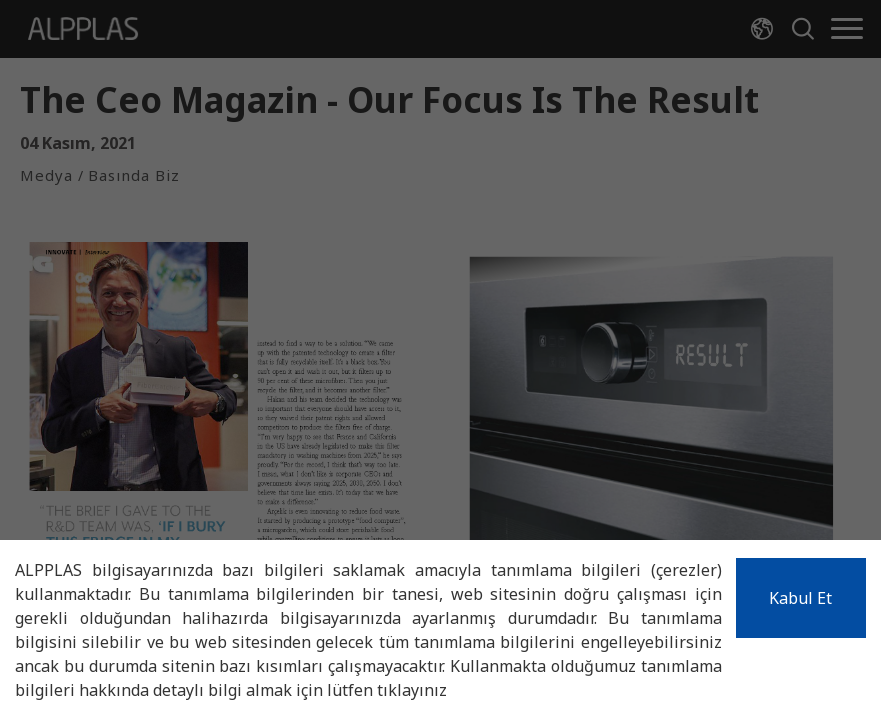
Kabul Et (800, 598)
